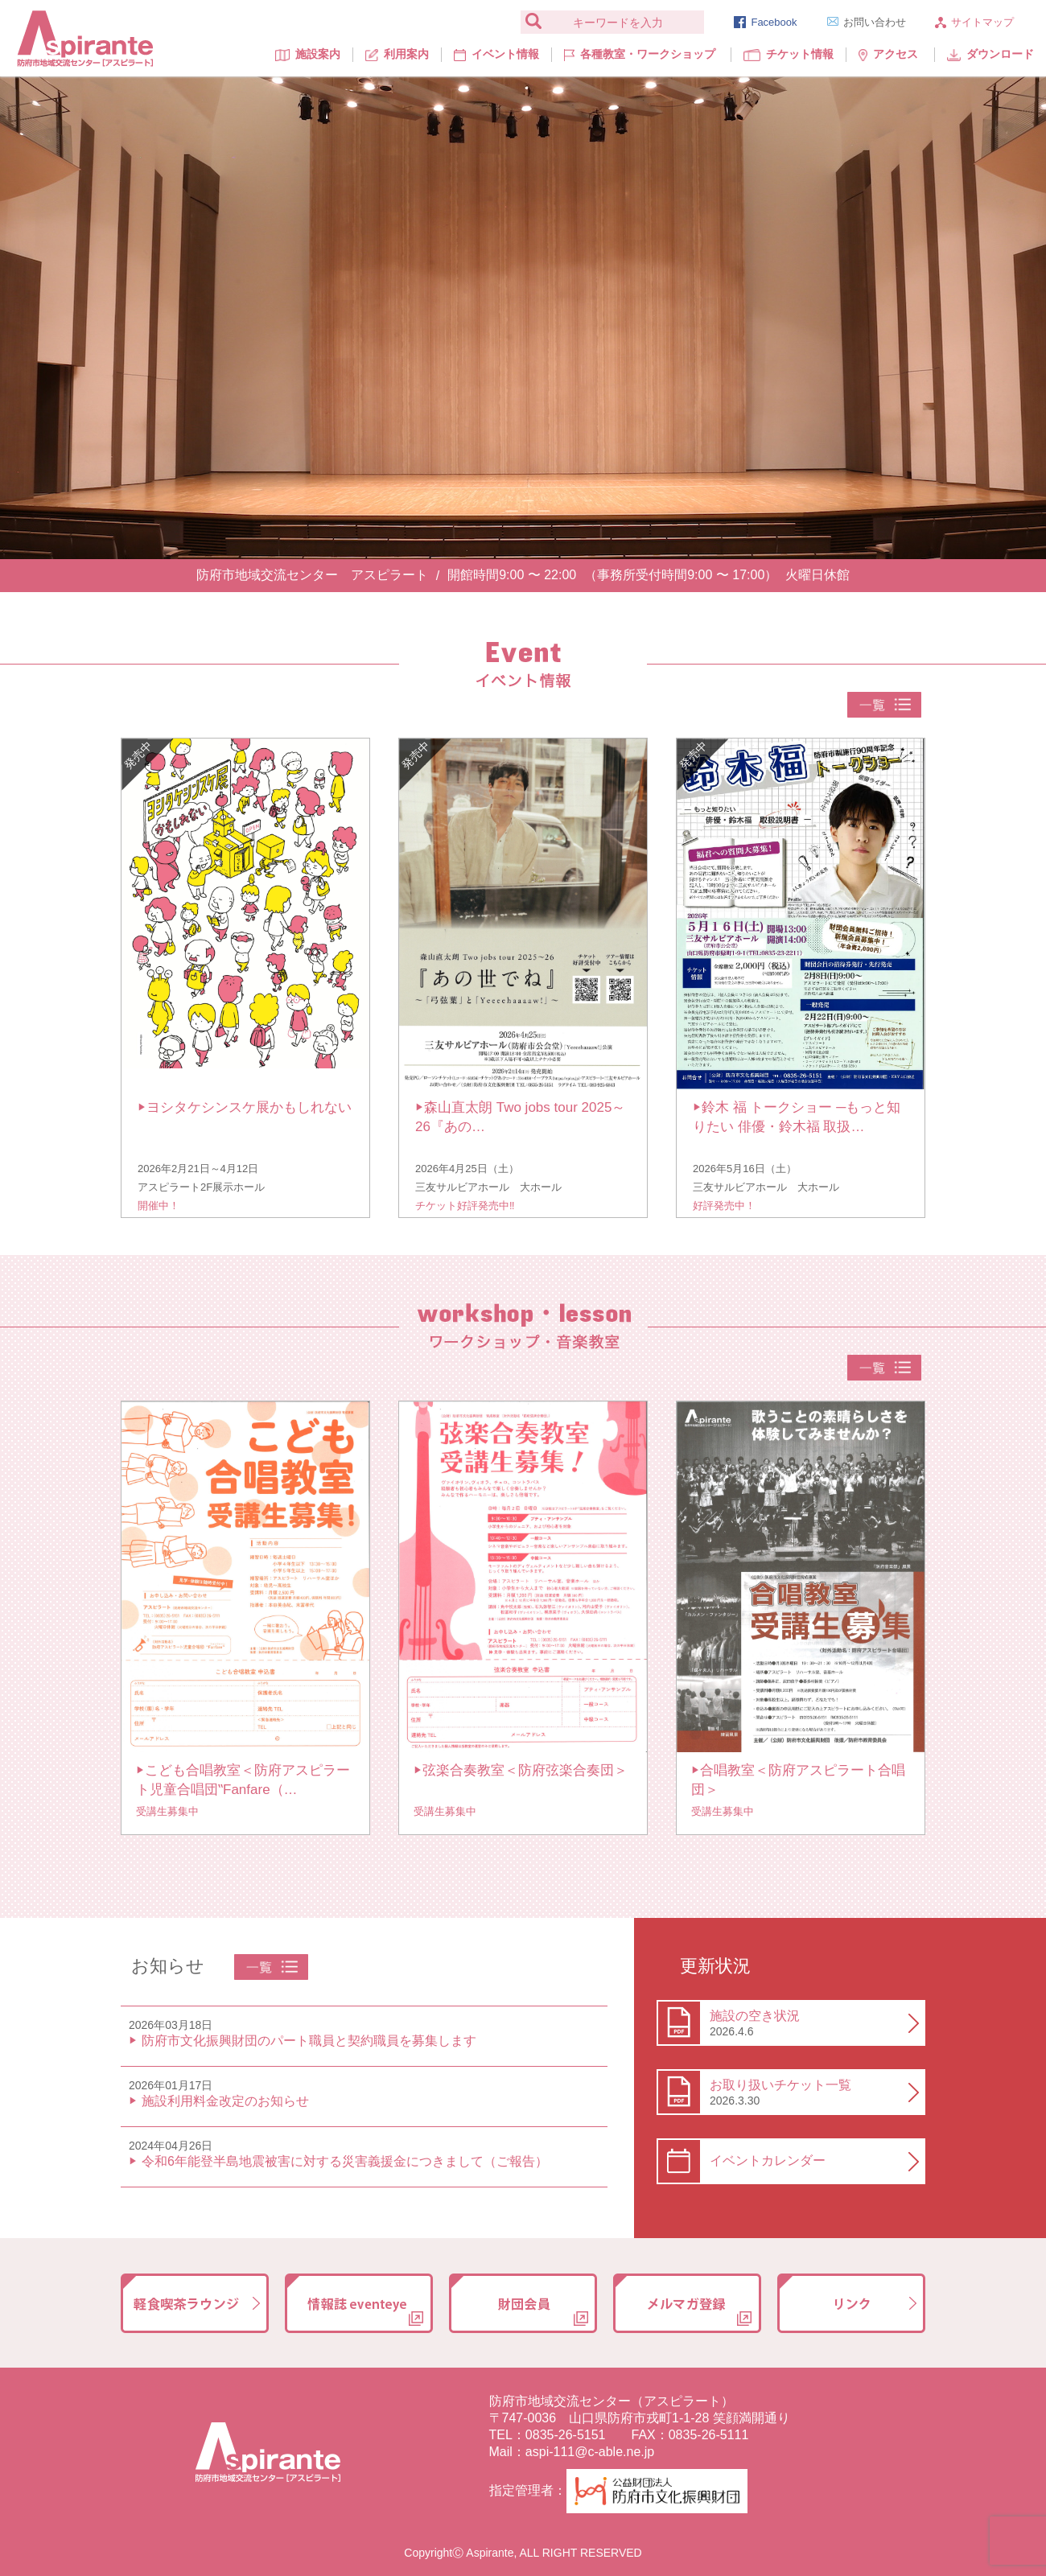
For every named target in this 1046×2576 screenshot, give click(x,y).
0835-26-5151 (565, 2435)
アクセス (888, 54)
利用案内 (397, 54)
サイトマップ (974, 22)
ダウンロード (990, 54)
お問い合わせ (866, 22)
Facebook (765, 22)
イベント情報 (496, 54)
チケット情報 (788, 54)
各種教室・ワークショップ (639, 54)
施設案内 (307, 54)
